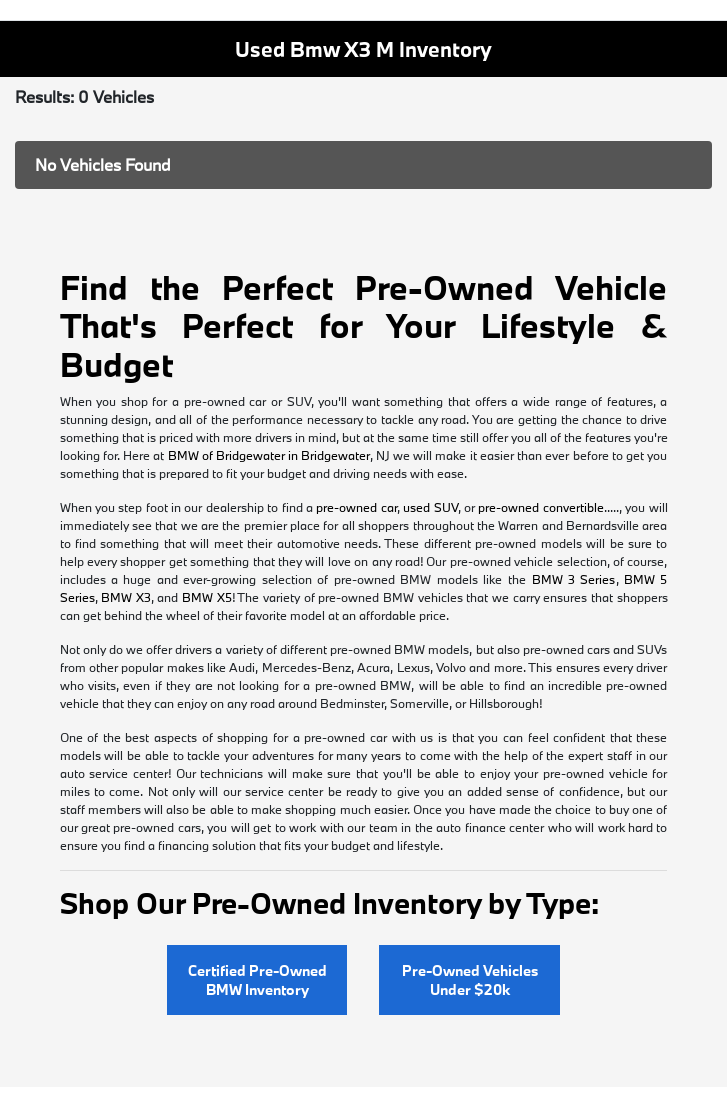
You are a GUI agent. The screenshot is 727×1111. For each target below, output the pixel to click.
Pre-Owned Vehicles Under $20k (470, 980)
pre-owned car (356, 507)
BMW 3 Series (574, 579)
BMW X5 (207, 597)
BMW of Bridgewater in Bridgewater (269, 455)
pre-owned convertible (540, 507)
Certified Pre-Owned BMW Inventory (257, 980)
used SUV (430, 507)
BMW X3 (126, 597)
